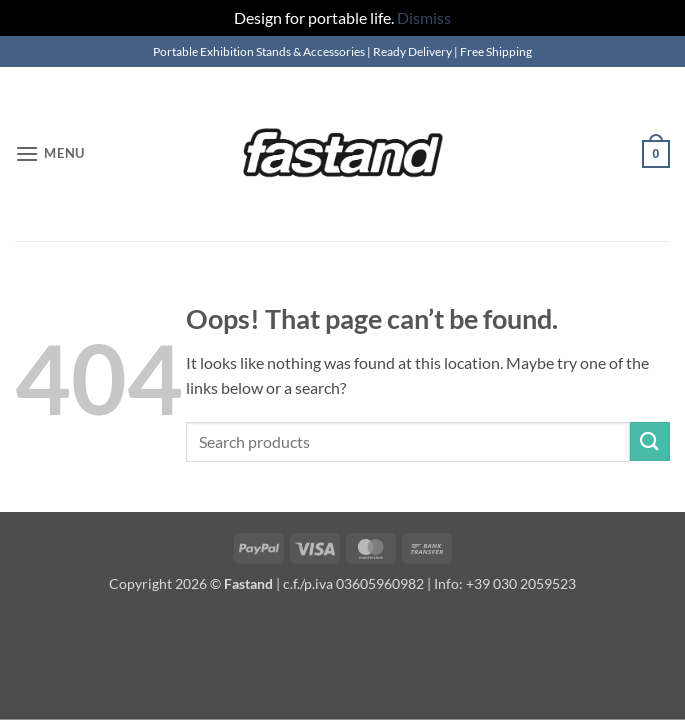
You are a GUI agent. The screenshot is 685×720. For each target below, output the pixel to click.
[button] (50, 153)
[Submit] (650, 441)
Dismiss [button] (424, 17)
